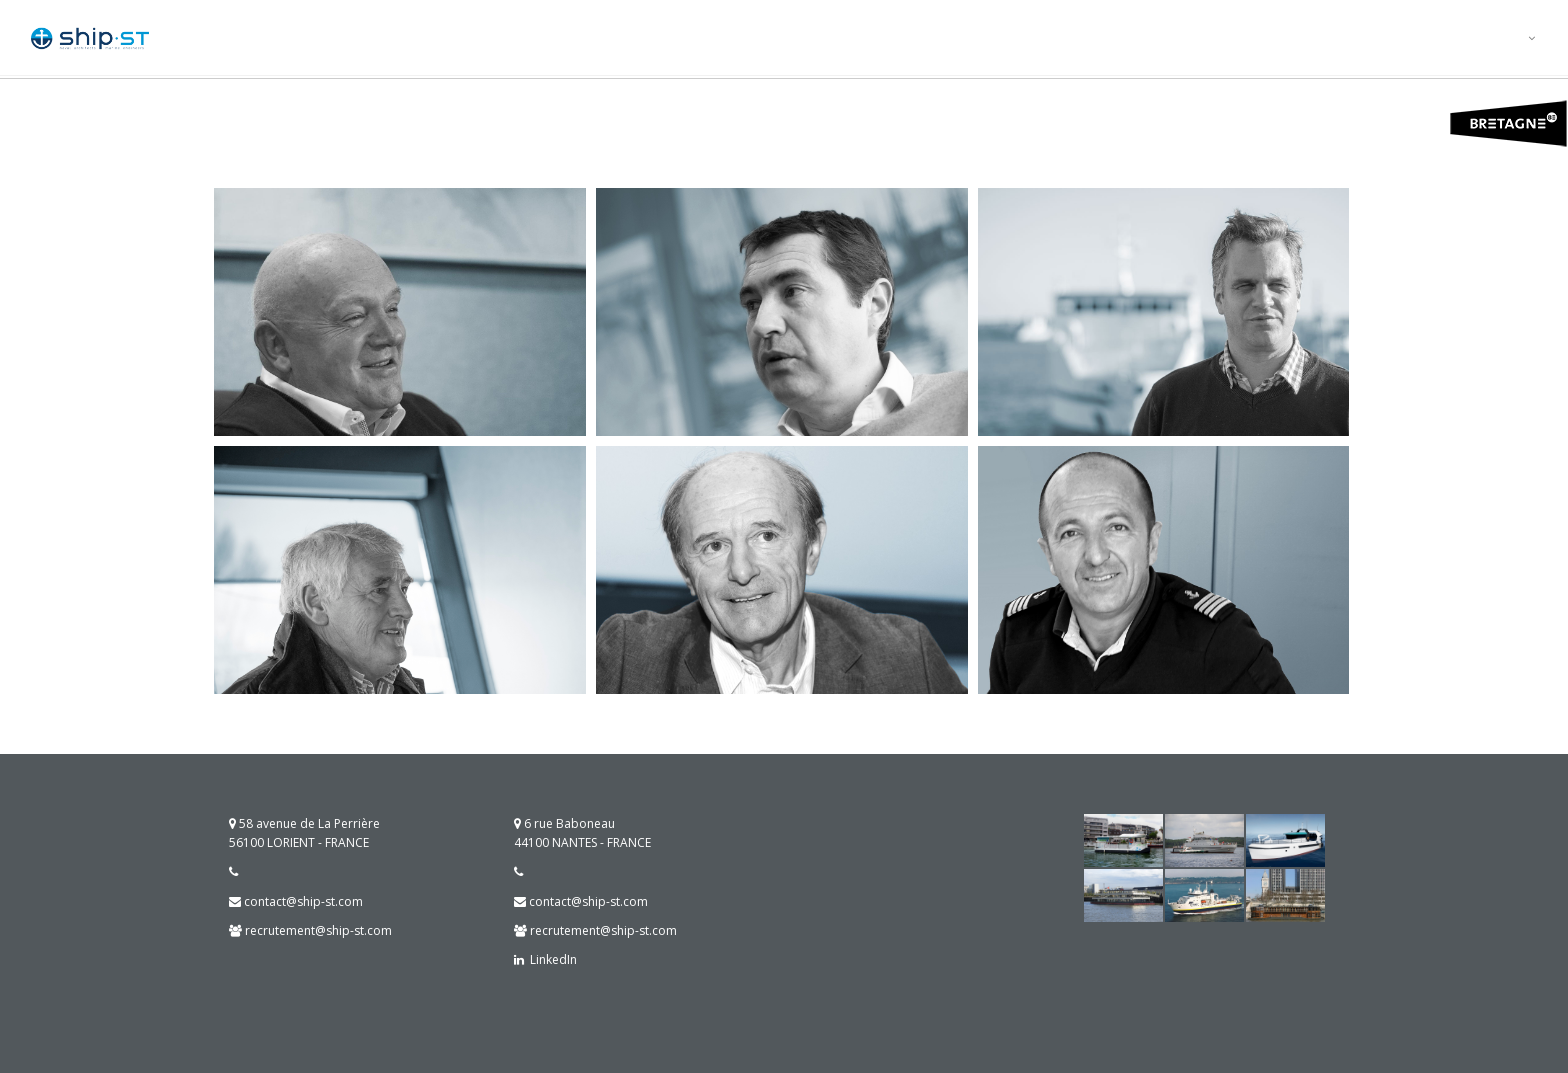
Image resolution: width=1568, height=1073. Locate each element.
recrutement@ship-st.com (310, 930)
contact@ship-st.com (296, 901)
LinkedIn (550, 959)
